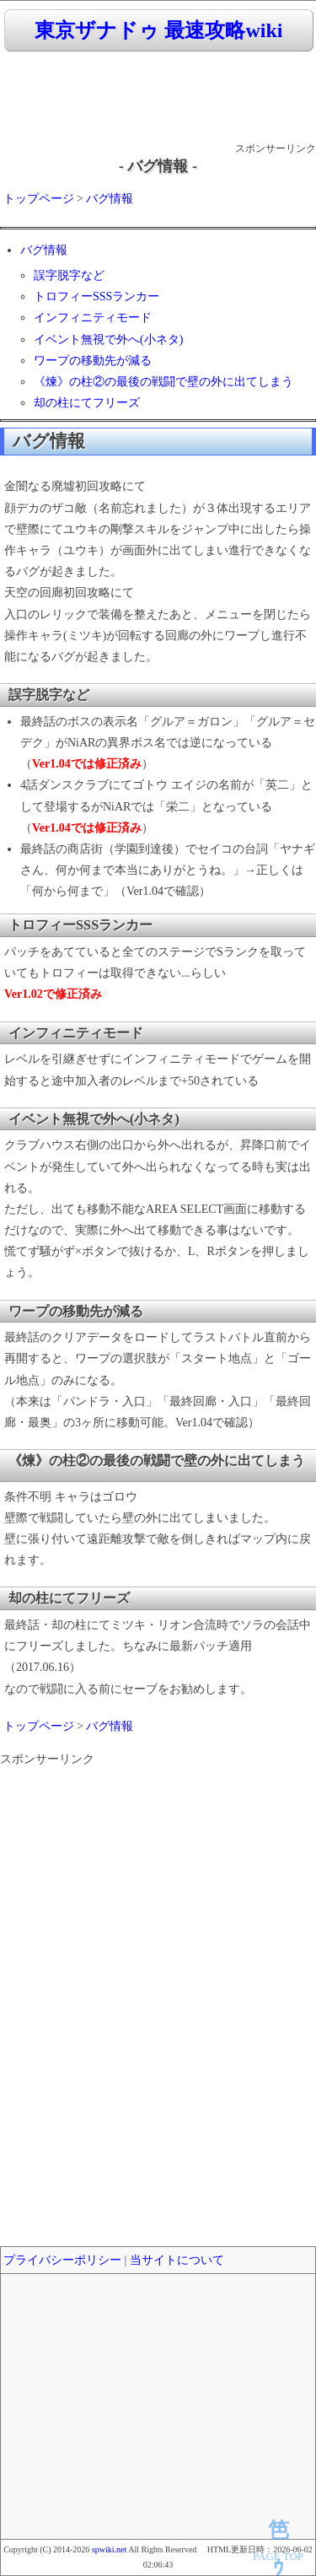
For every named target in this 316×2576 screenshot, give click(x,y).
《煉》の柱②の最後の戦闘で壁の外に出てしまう (163, 381)
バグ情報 (109, 198)
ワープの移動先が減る (93, 360)
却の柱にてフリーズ (87, 402)
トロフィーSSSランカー (96, 296)
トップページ (38, 198)
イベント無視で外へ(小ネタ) (108, 339)
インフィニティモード (93, 317)
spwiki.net (109, 2549)
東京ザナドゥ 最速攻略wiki (158, 30)
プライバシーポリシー (62, 2260)
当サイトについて (177, 2260)
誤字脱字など (69, 275)
